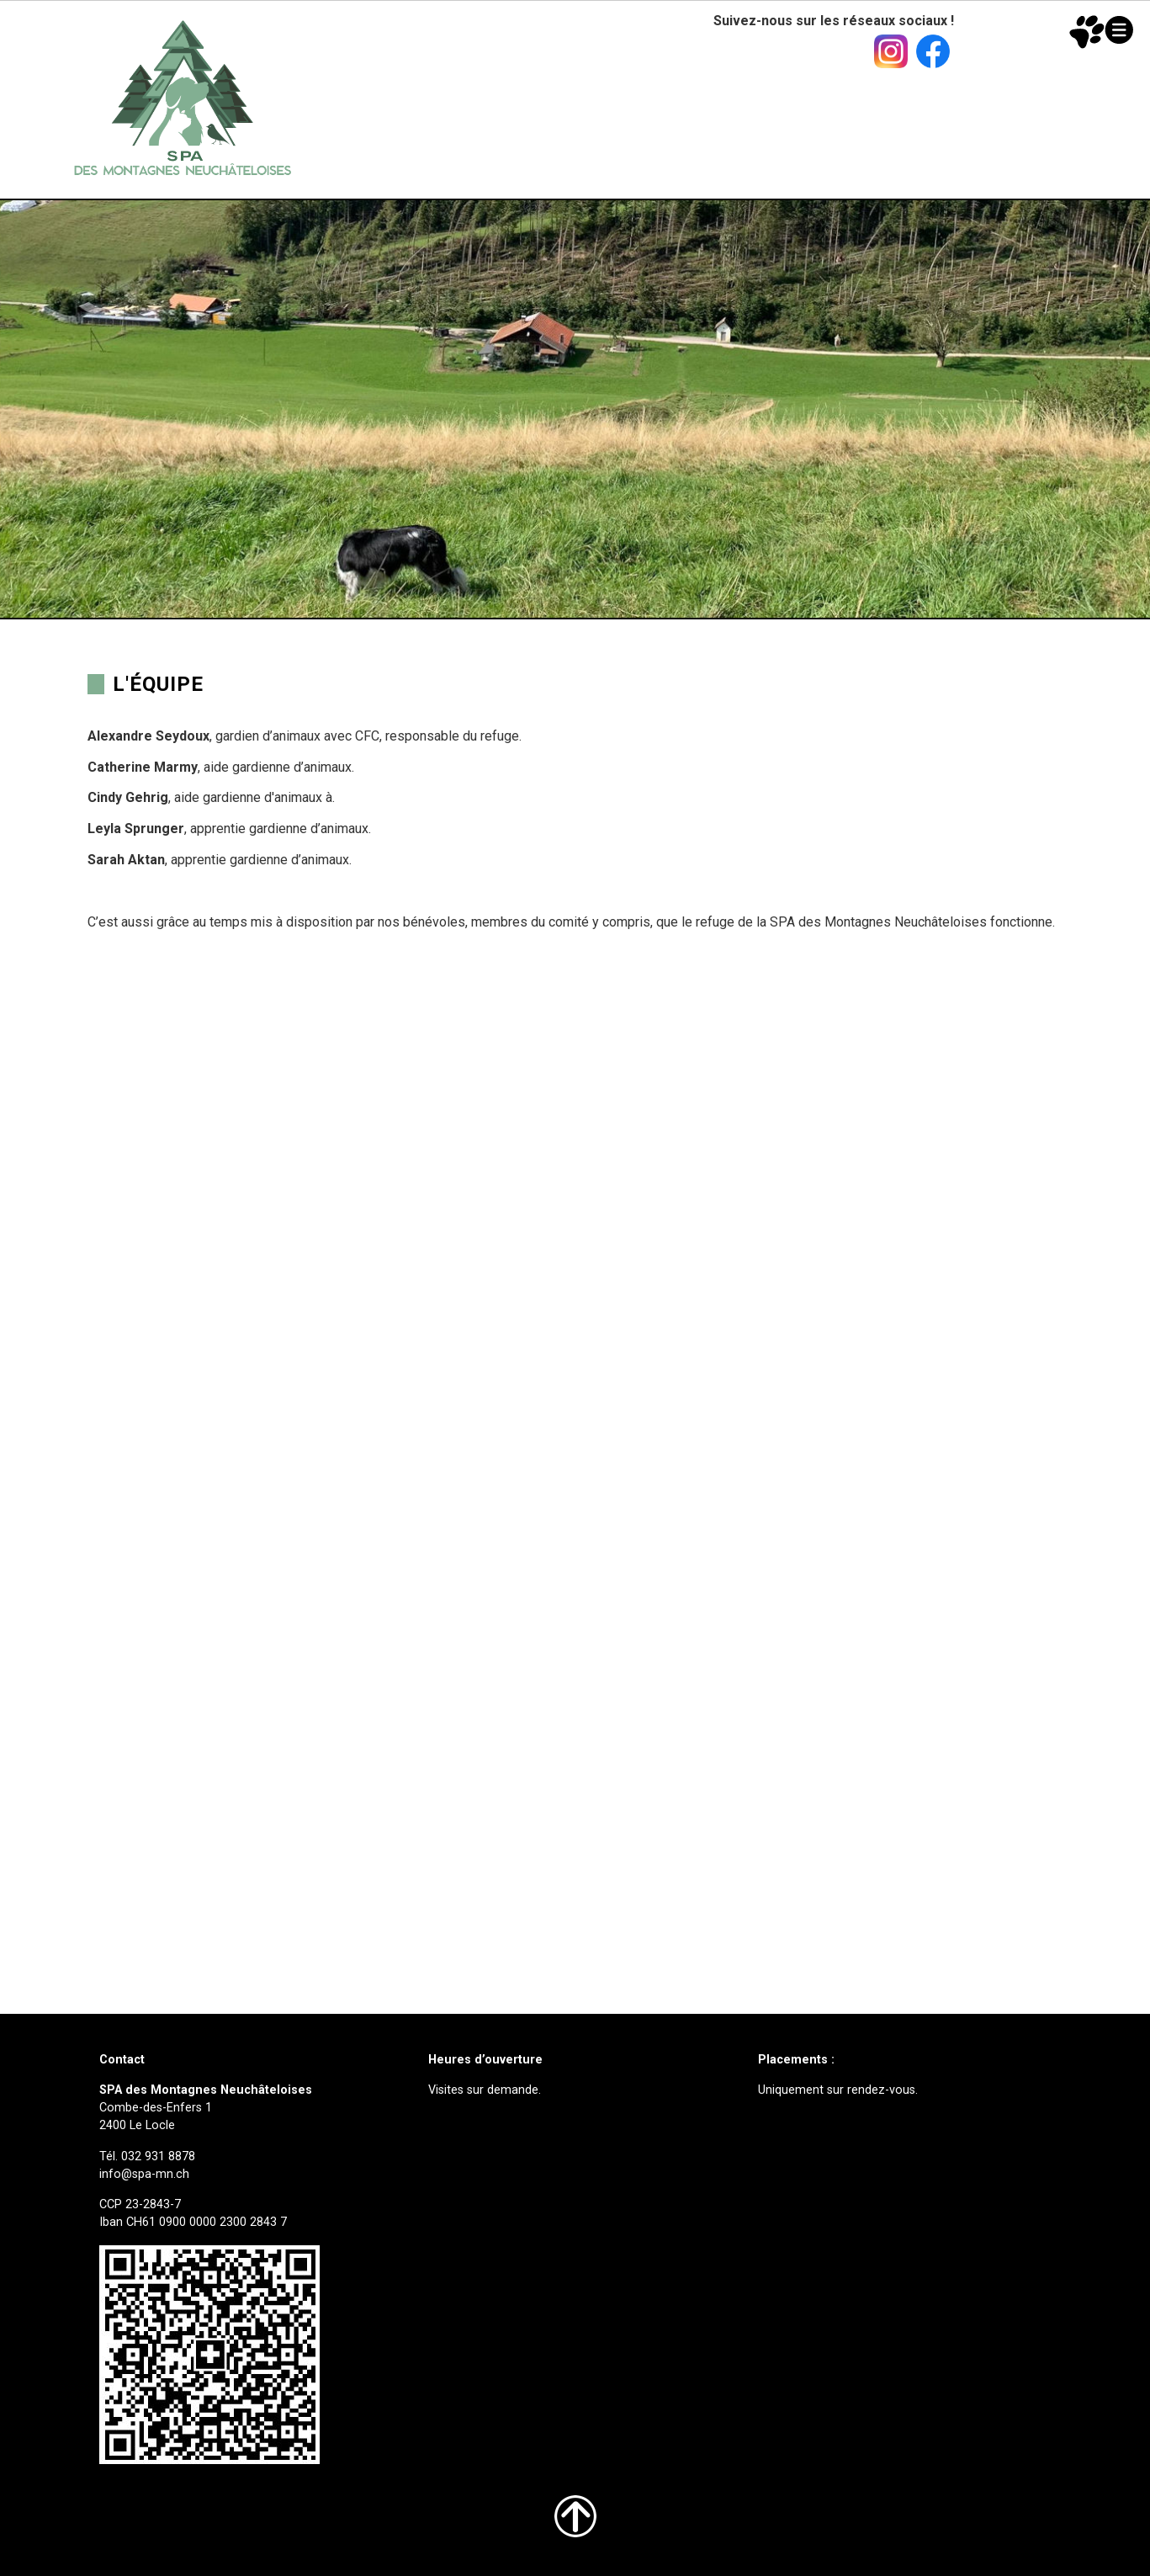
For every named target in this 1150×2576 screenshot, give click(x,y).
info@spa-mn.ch (144, 2174)
